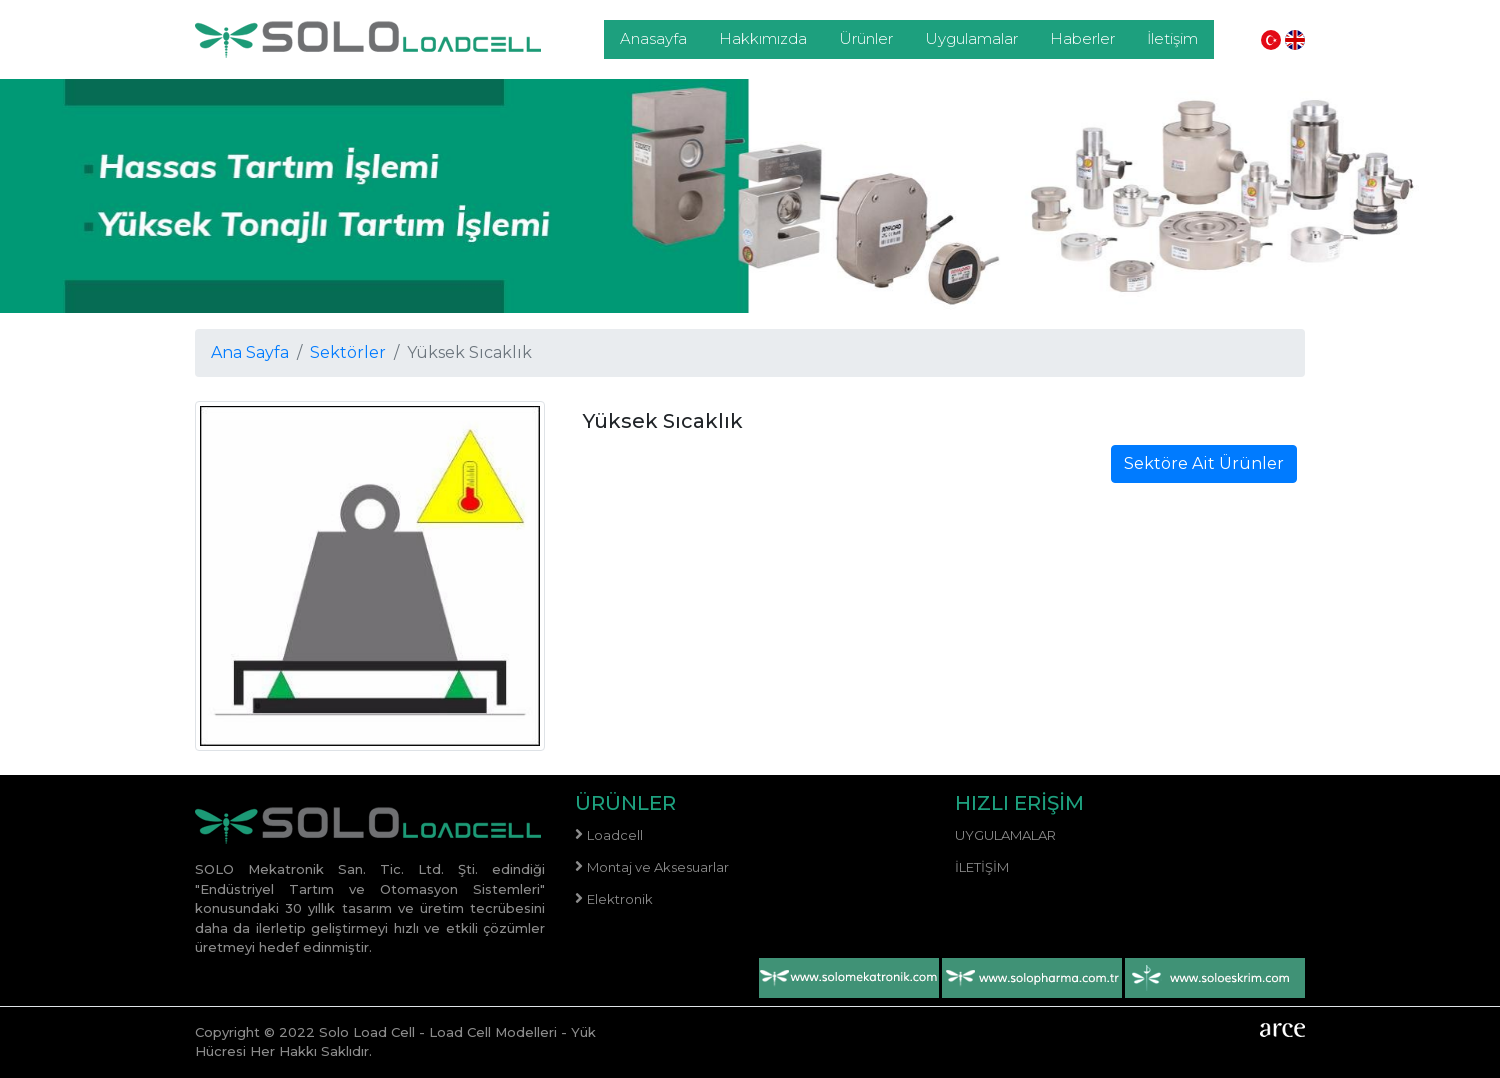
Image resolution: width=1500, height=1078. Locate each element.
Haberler (1082, 38)
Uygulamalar (971, 38)
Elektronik (620, 899)
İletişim (1172, 38)
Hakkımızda (763, 38)
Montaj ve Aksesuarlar (658, 867)
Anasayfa (653, 38)
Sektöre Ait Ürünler (1204, 463)
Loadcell (615, 835)
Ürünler (866, 38)
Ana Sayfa (250, 352)
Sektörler (348, 352)
